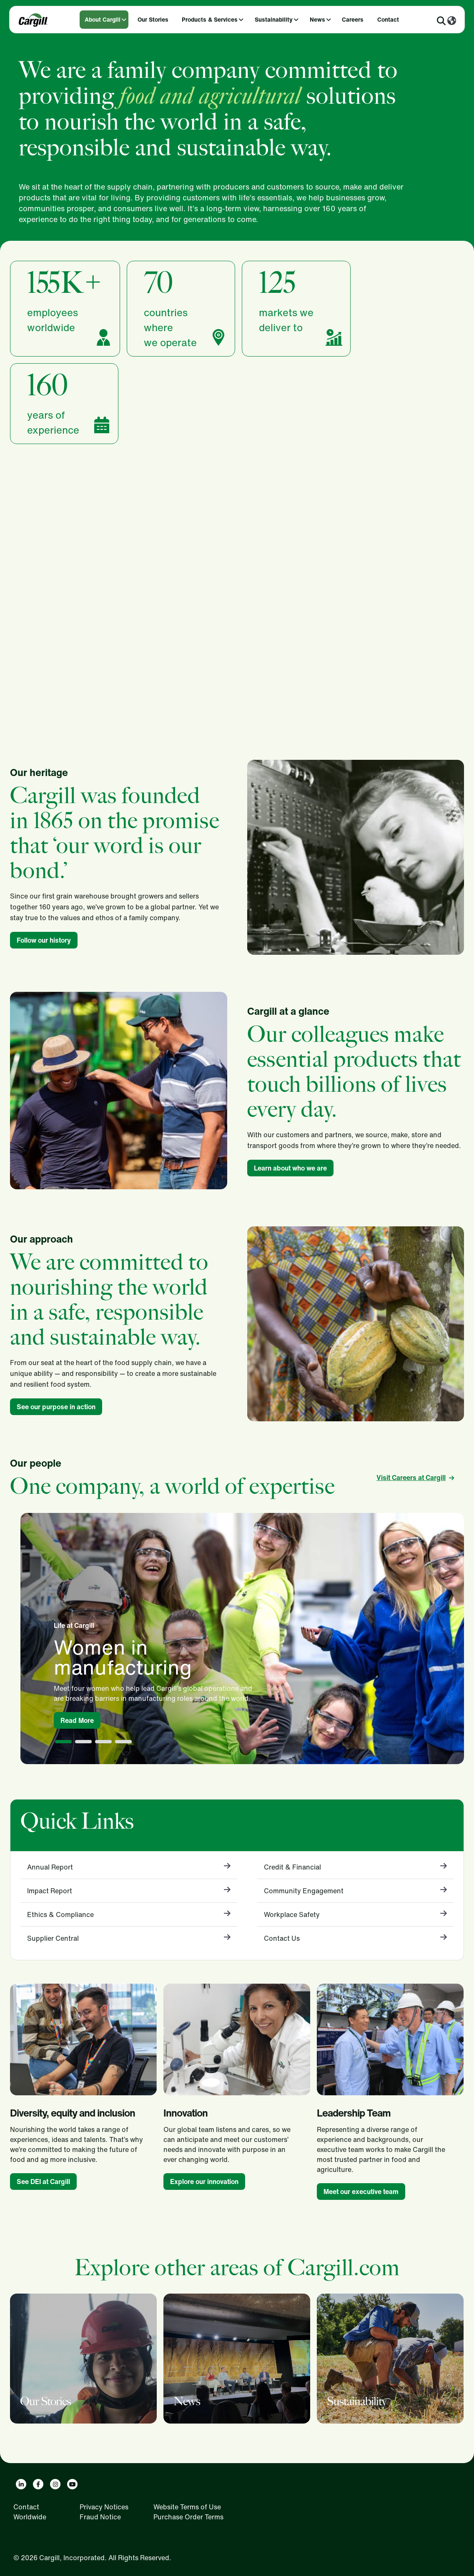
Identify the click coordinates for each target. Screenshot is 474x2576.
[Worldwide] (451, 21)
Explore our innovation (204, 2182)
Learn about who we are (290, 1168)
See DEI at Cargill (43, 2182)
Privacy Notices (104, 2507)
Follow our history (44, 940)
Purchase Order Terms (188, 2517)
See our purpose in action (56, 1407)
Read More (77, 1720)
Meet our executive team (361, 2192)
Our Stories (153, 19)
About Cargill (102, 19)
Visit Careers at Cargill (411, 1478)
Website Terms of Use (187, 2507)
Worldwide (29, 2517)
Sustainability (274, 19)
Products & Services (210, 19)
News (317, 19)
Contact (388, 19)
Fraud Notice (100, 2517)
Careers (353, 19)
